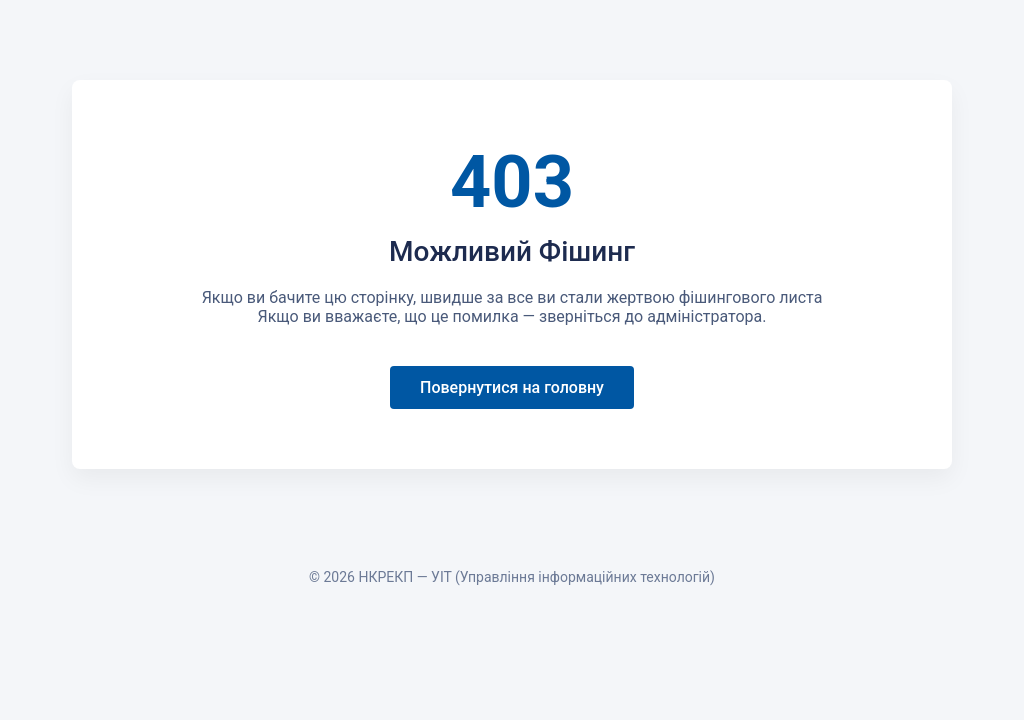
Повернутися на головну (512, 387)
